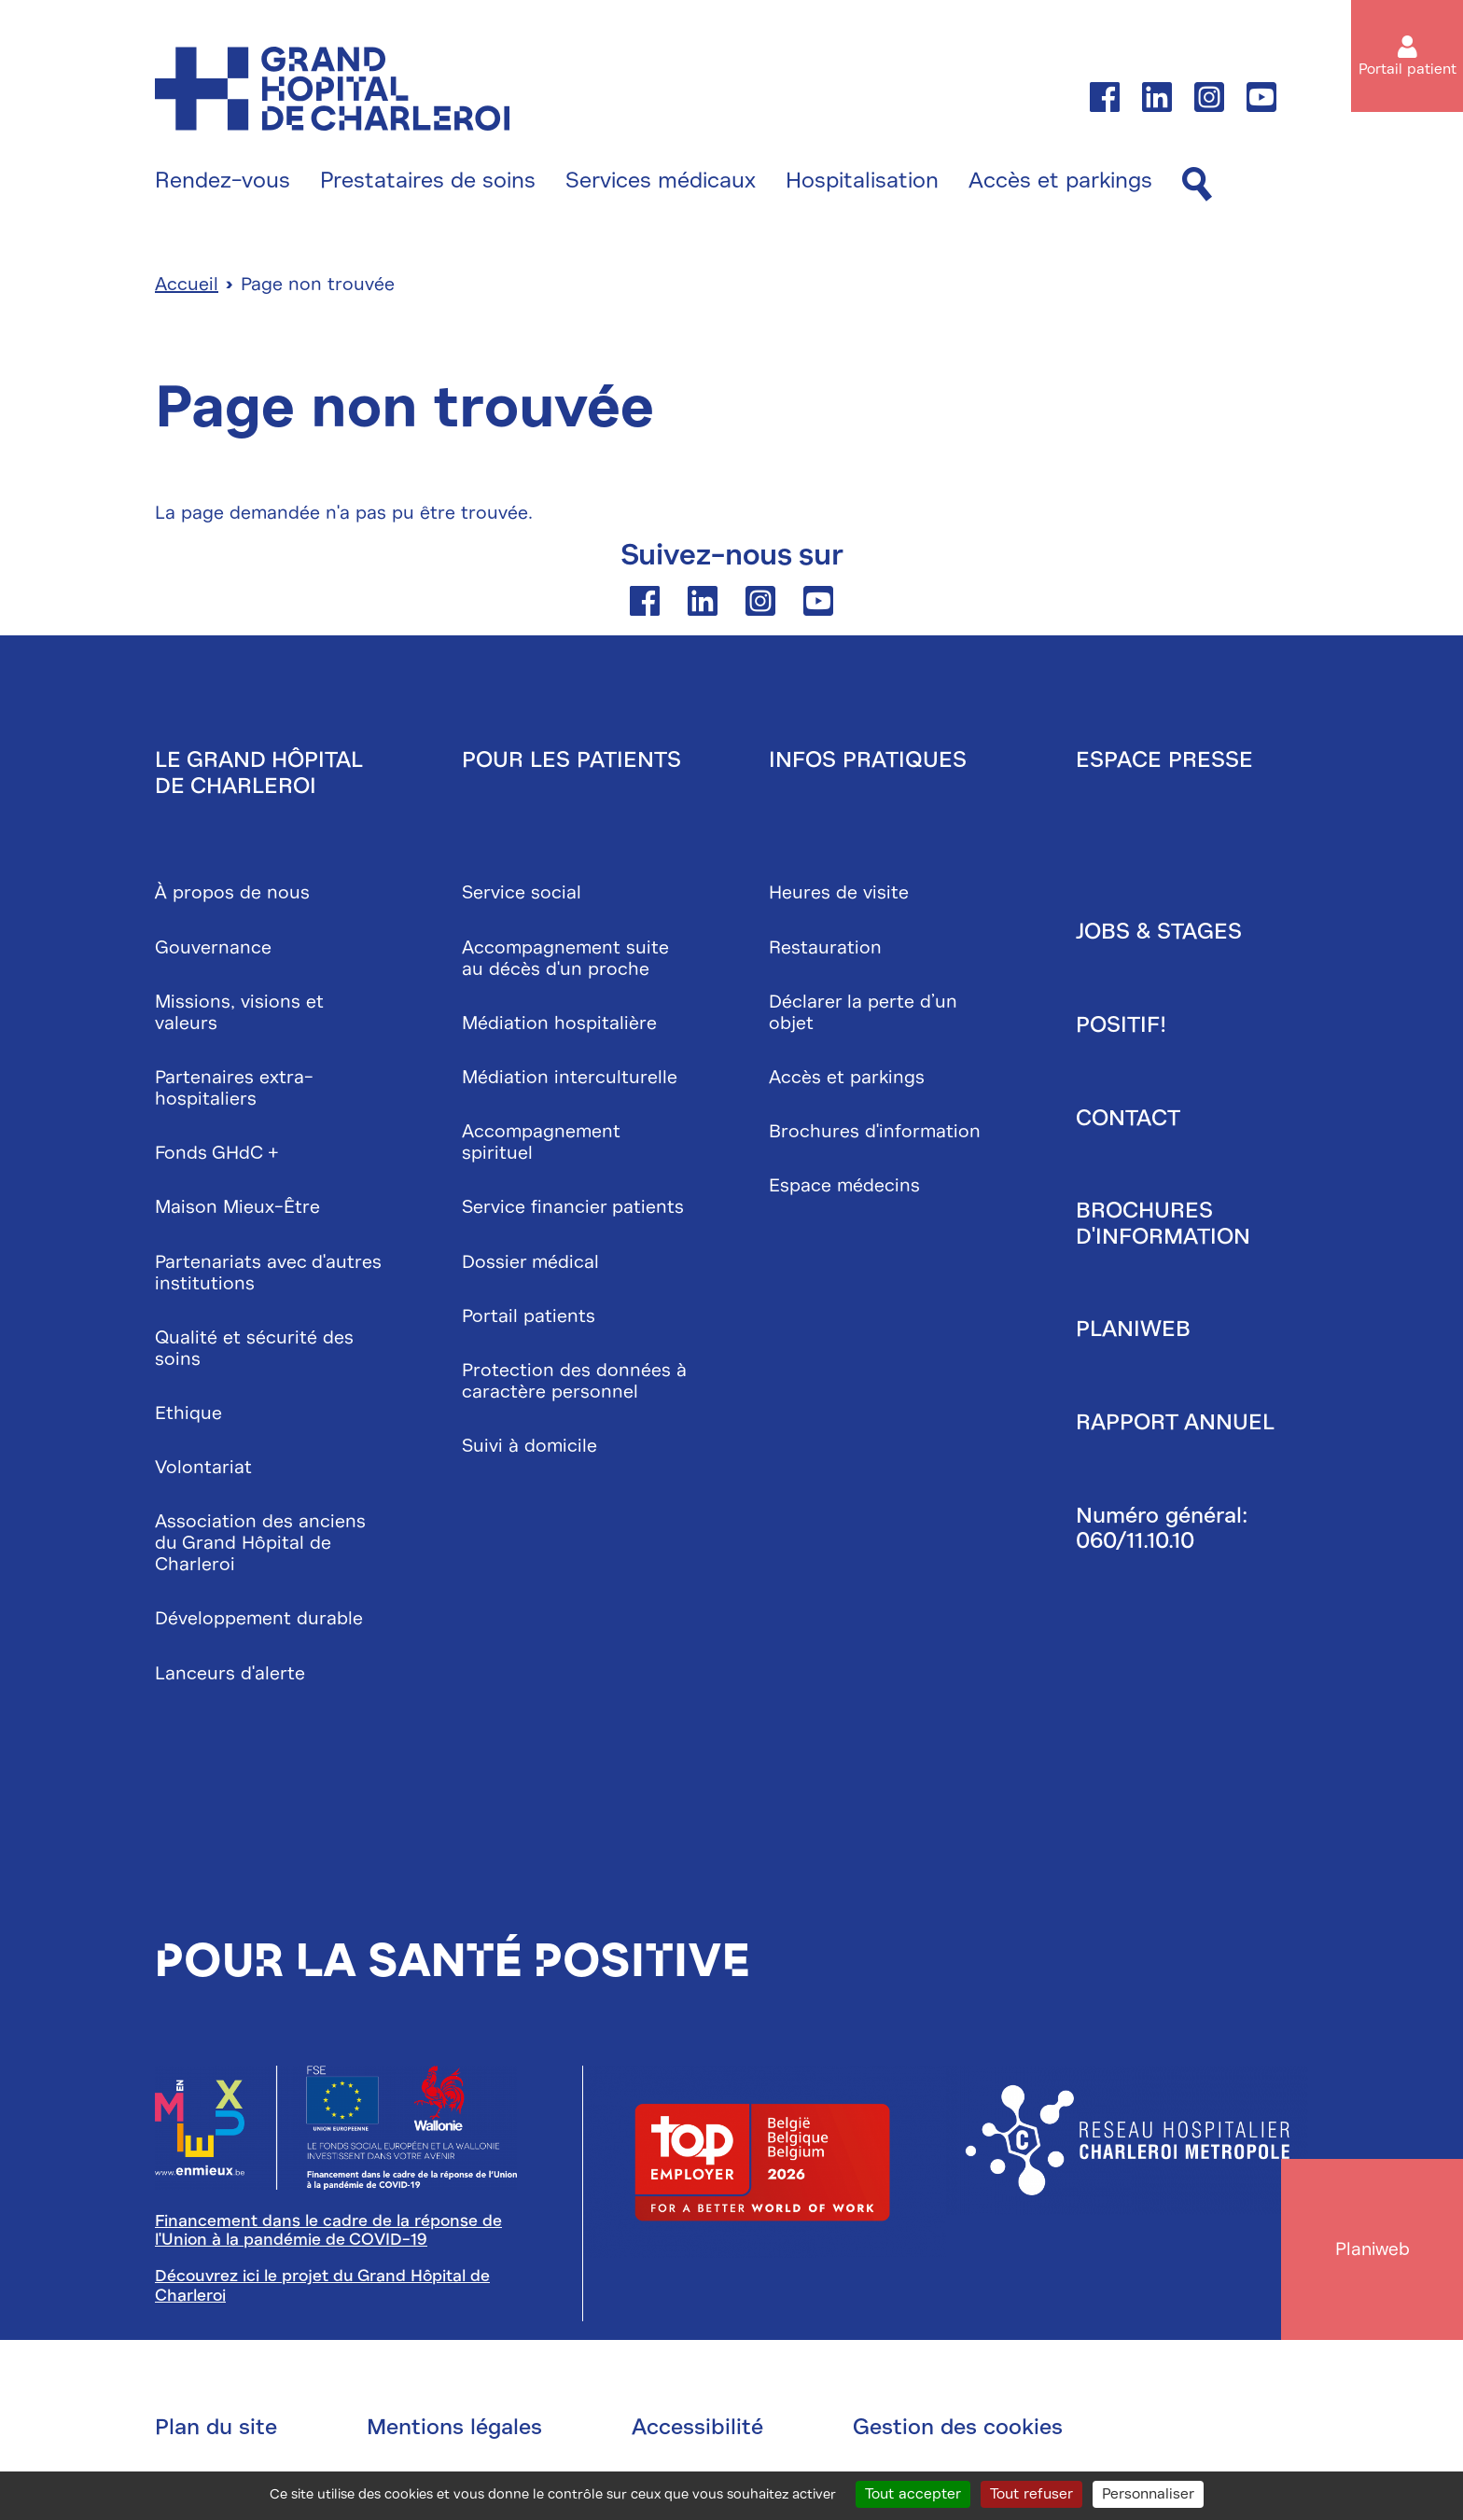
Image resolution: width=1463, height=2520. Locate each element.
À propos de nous (232, 896)
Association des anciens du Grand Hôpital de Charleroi (260, 1546)
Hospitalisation (862, 181)
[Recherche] (1197, 185)
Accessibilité (697, 2430)
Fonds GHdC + (217, 1156)
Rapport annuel (1175, 1426)
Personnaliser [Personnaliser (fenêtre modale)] (1148, 2494)
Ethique (188, 1415)
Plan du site (216, 2430)
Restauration (825, 950)
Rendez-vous (222, 181)
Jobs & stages (1159, 935)
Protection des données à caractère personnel (574, 1383)
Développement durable (259, 1622)
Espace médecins (844, 1189)
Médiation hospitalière (559, 1025)
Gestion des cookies (958, 2430)
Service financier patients (573, 1210)
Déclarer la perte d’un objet (863, 1015)
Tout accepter (913, 2494)
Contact (1128, 1121)
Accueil (186, 287)
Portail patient (1407, 69)
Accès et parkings (1060, 181)
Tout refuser (1031, 2494)
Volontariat (203, 1471)
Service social (521, 896)
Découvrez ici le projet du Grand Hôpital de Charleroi (322, 2289)
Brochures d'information (875, 1135)
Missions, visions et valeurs (239, 1015)
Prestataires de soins (428, 181)
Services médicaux (660, 181)
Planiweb (1133, 1332)
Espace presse (1164, 763)
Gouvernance (213, 950)
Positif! (1121, 1028)
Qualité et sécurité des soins (254, 1351)
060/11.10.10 (1135, 1544)
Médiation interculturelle (569, 1081)
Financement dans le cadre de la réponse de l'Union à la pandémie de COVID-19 (328, 2233)
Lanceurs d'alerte (230, 1676)
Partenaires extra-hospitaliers (234, 1091)
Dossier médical (530, 1264)
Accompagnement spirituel (541, 1145)
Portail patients (528, 1318)
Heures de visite (839, 896)
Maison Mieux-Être (237, 1210)
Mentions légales (454, 2430)
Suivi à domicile (529, 1449)
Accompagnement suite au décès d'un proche (565, 961)
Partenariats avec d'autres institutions (268, 1275)
